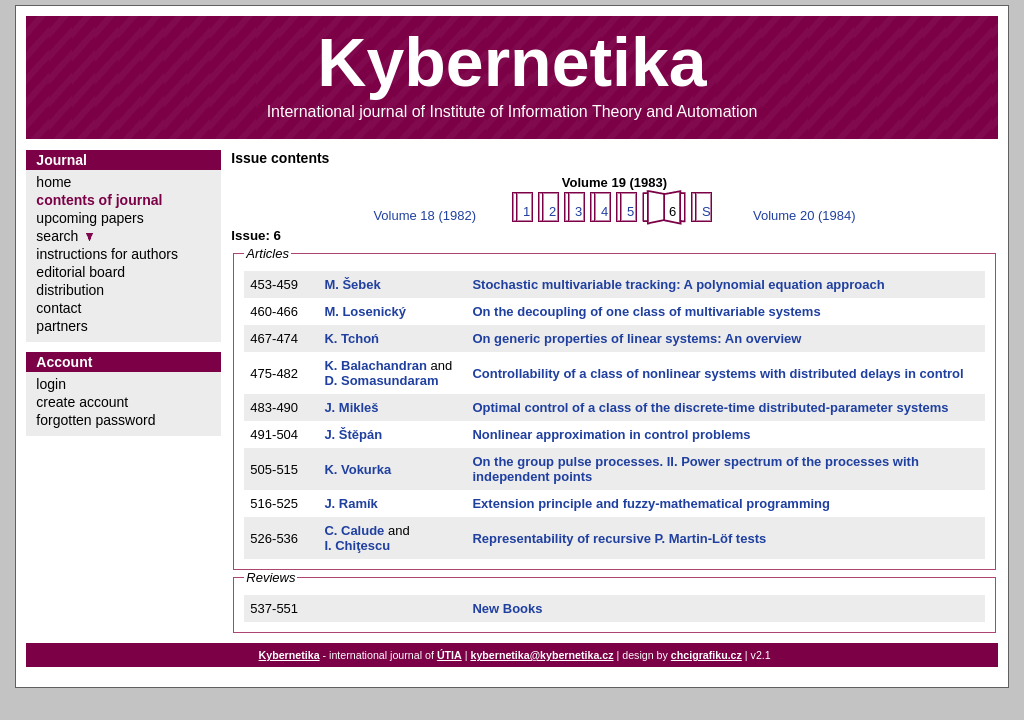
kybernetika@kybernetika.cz (541, 655)
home (53, 182)
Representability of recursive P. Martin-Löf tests (619, 538)
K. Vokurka (357, 469)
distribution (70, 290)
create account (82, 402)
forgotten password (95, 420)
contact (58, 308)
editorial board (80, 272)
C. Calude (354, 530)
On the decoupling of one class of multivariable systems (646, 311)
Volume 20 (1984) (804, 215)
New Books (507, 608)
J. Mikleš (351, 407)
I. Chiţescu (357, 545)
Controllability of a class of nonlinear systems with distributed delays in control (717, 373)
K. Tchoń (351, 338)
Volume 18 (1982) (424, 215)
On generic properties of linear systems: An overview (636, 338)
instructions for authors (107, 254)
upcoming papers (89, 218)
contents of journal (99, 200)
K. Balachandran (375, 365)
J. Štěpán (353, 434)
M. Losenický (365, 311)
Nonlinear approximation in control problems (611, 434)
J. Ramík (350, 503)
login (51, 384)
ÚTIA (449, 655)
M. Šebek (352, 284)
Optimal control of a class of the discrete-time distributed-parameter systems (710, 407)
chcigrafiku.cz (706, 655)
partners (61, 326)
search (57, 236)
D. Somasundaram (381, 380)
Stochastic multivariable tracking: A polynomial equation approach (678, 284)
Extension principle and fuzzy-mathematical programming (651, 503)
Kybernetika (289, 655)
